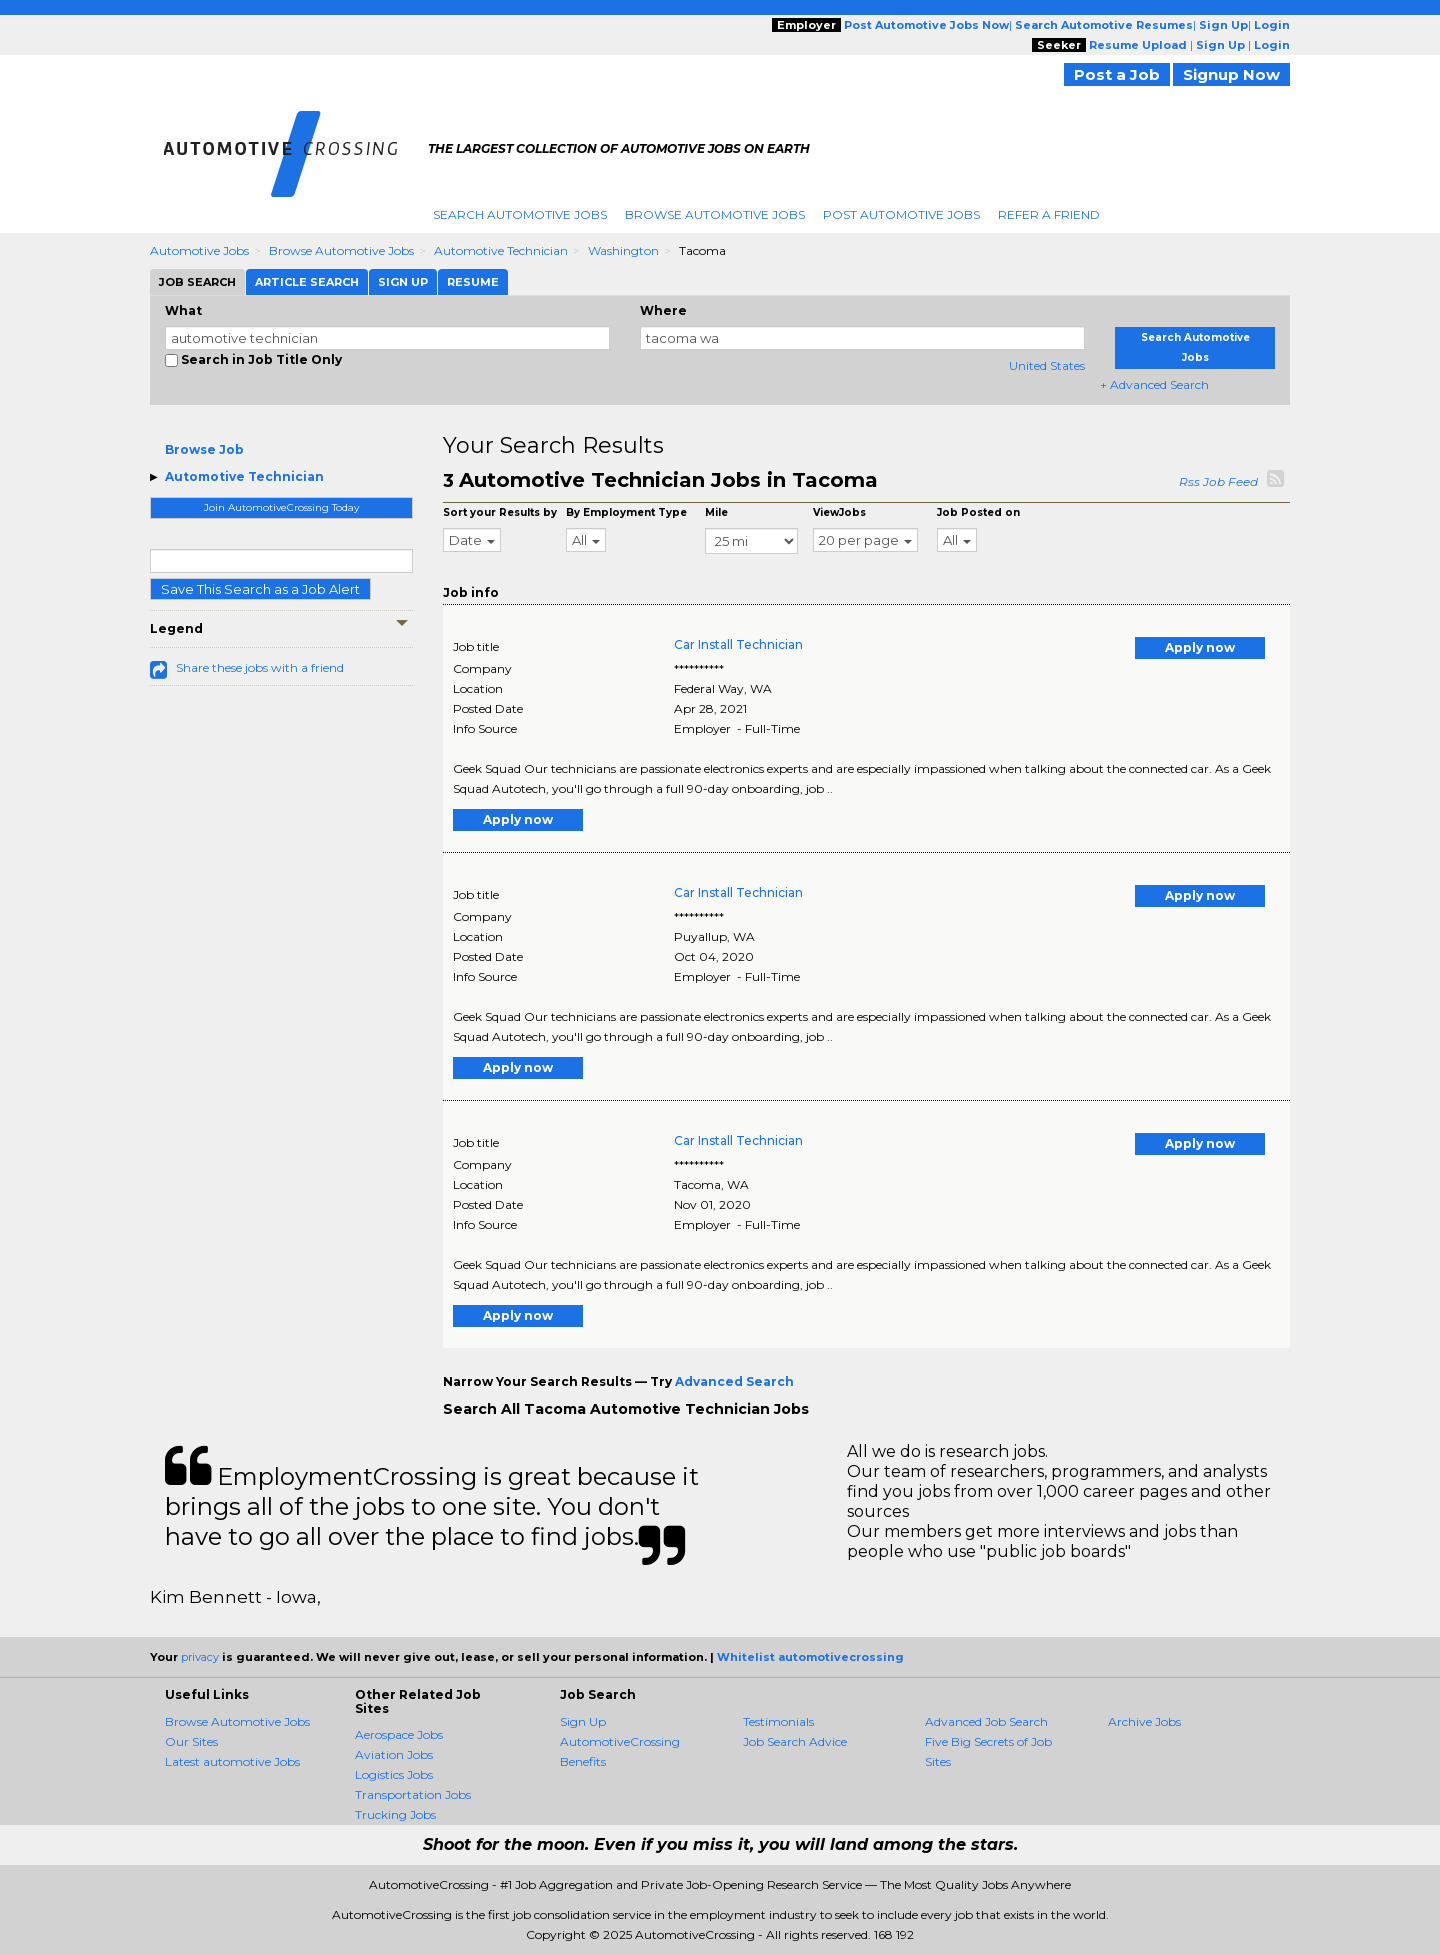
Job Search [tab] (197, 282)
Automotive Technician (501, 250)
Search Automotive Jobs (520, 214)
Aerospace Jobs (399, 1734)
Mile (716, 512)
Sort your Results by (500, 512)
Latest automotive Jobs (232, 1761)
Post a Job (1117, 74)
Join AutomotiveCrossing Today (281, 507)
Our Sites (191, 1741)
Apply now (1200, 647)
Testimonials (778, 1721)
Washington (623, 250)
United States (1047, 365)
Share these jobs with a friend (260, 667)
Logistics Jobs (394, 1774)
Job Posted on (978, 512)
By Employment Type (626, 512)
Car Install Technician (738, 644)
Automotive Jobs (199, 250)
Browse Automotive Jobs (715, 214)
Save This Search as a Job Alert (260, 589)
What (183, 310)
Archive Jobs (1144, 1721)
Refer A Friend (1049, 214)
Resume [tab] (473, 282)
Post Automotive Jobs (901, 214)
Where (663, 310)
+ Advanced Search (1154, 384)
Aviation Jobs (394, 1754)
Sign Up (583, 1721)
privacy (200, 1657)
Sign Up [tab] (403, 282)
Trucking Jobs (395, 1814)
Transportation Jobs (413, 1794)
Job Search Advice (795, 1741)
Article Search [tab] (307, 282)
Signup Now (1231, 74)
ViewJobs (839, 512)
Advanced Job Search (986, 1721)
